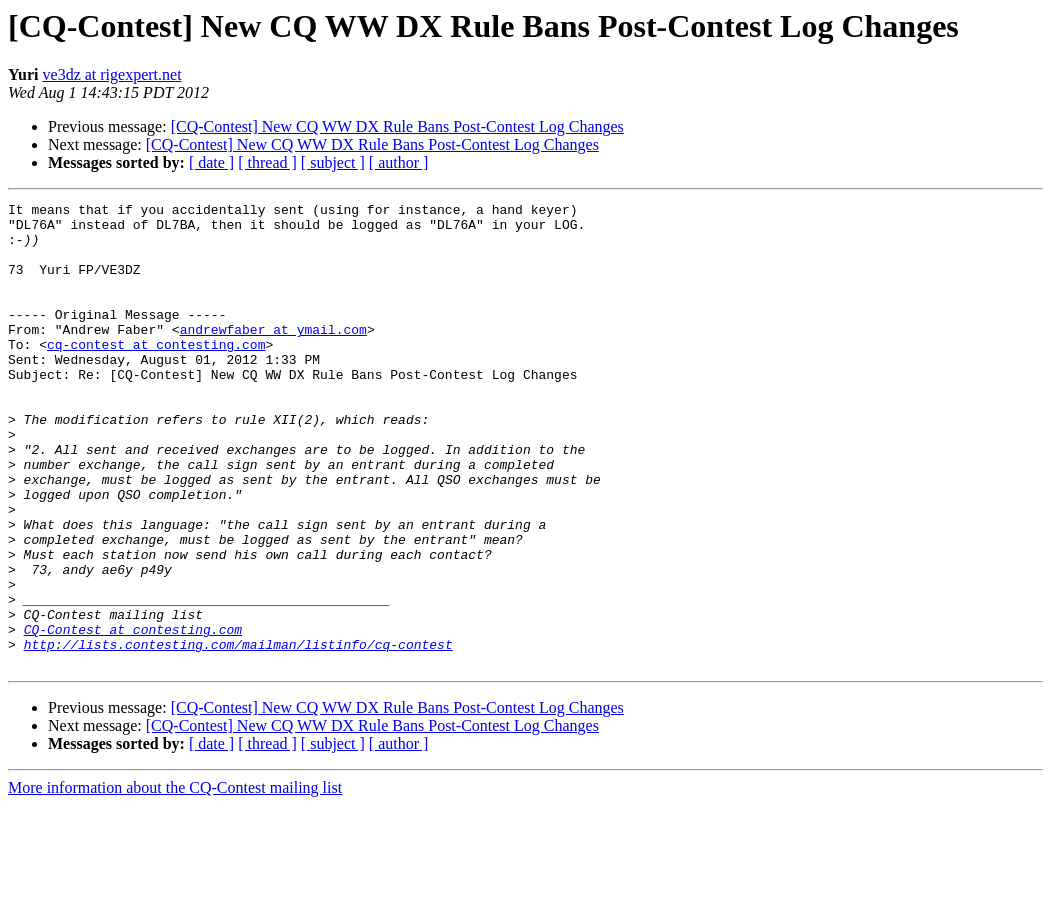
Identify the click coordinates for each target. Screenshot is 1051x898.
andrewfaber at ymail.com (273, 356)
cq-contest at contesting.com (156, 374)
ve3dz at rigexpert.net (112, 74)
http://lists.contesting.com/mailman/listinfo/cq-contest (238, 734)
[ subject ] (333, 162)
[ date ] (211, 162)
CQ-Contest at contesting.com (133, 716)
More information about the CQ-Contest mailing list (175, 880)
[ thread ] (267, 162)
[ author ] (399, 162)
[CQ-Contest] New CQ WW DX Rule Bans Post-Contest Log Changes (397, 126)
